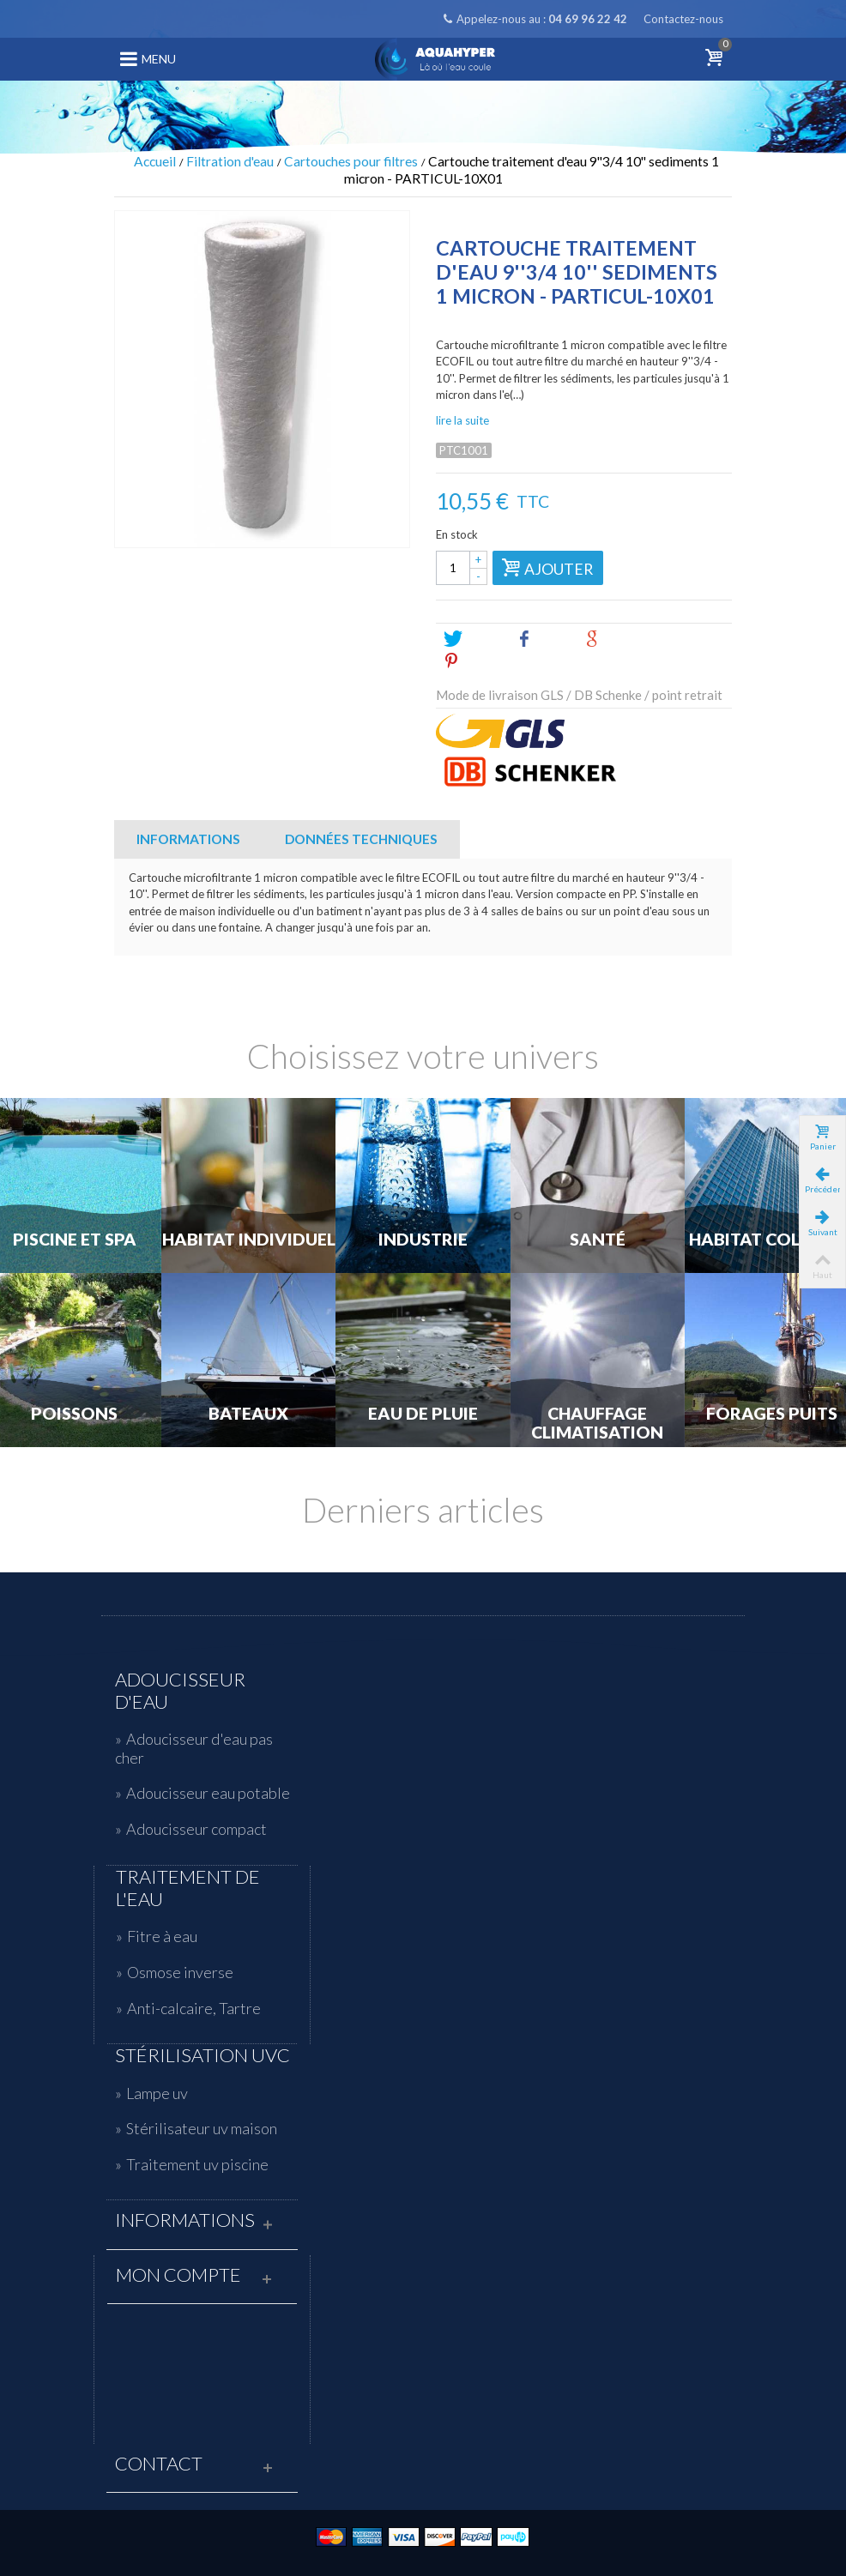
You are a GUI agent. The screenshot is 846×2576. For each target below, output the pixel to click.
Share (543, 639)
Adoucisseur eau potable (208, 1792)
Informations (188, 839)
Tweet (472, 639)
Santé (597, 1239)
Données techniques (361, 839)
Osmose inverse (180, 1972)
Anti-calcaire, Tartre (194, 2008)
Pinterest (481, 661)
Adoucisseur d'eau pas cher (194, 1748)
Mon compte (178, 2275)
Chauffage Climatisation (597, 1423)
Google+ (620, 639)
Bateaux (248, 1413)
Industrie (423, 1239)
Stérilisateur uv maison (201, 2128)
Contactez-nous (683, 19)
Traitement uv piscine (197, 2164)
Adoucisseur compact (196, 1828)
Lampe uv (157, 2093)
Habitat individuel (248, 1239)
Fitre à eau (162, 1936)
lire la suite (462, 420)
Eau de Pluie (423, 1413)
